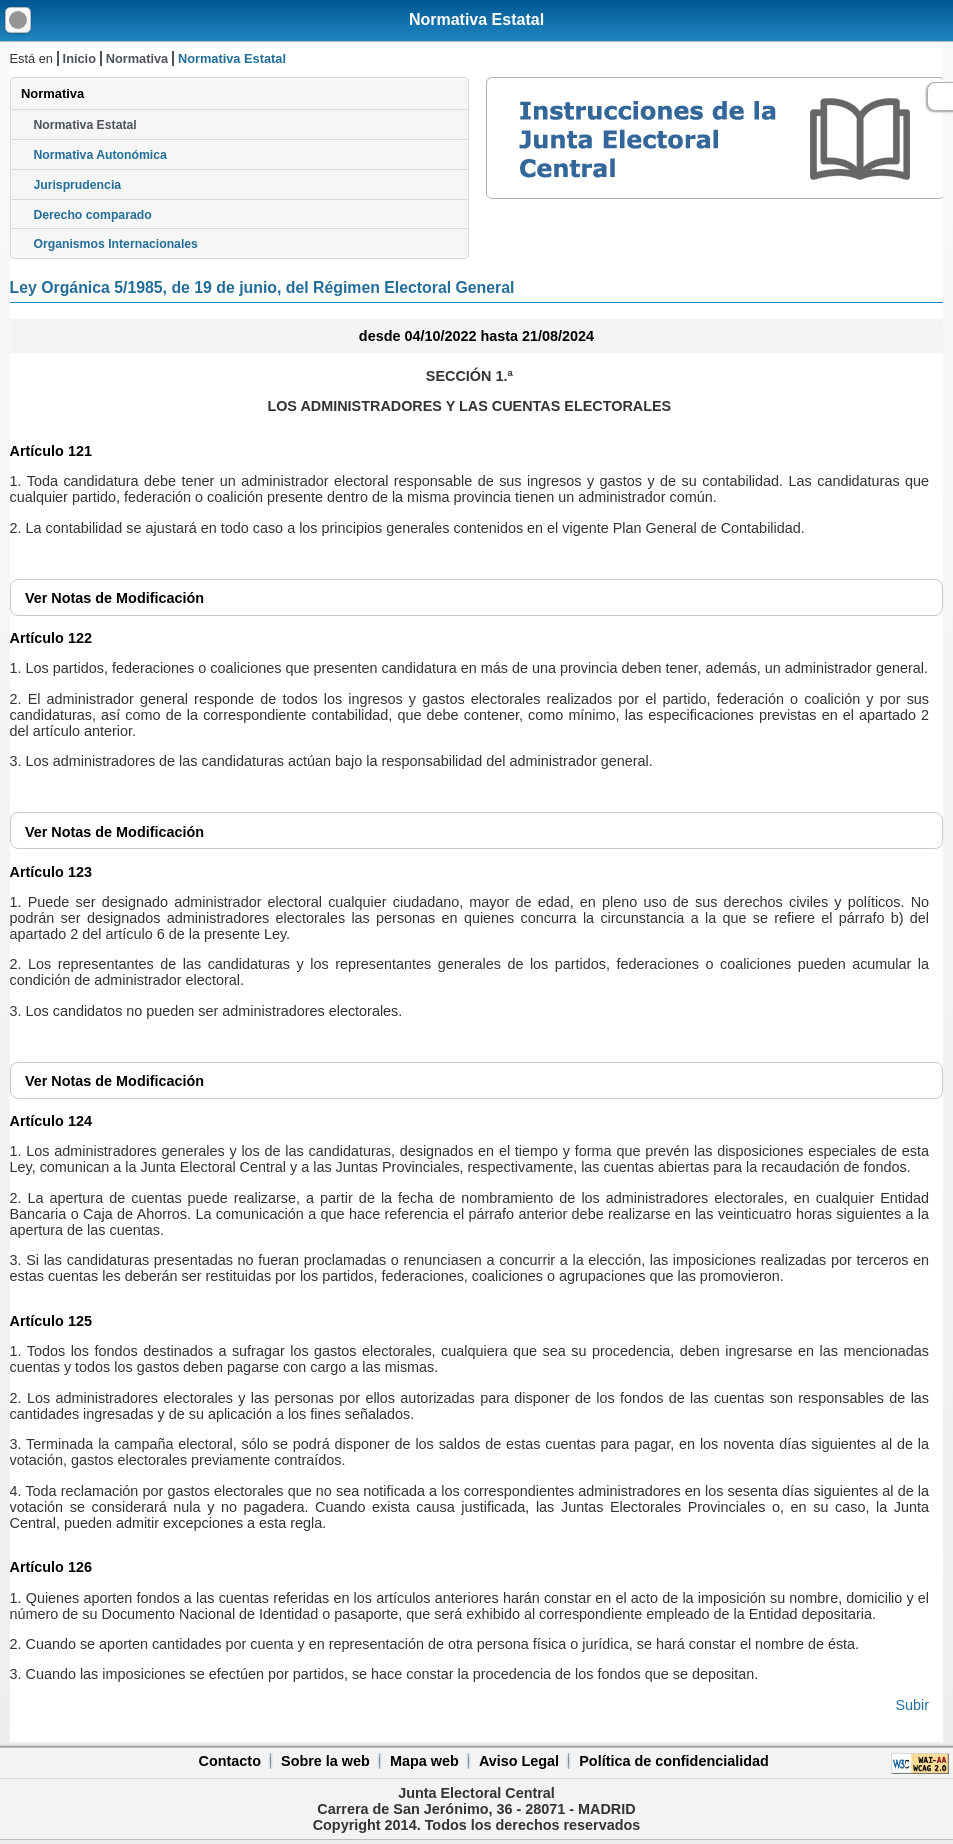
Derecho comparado (92, 215)
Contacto (230, 1761)
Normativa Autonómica (99, 155)
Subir (912, 1705)
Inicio (79, 58)
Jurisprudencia (77, 185)
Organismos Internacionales (115, 244)
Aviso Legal (519, 1761)
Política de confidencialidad (674, 1761)
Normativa (137, 58)
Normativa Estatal (476, 19)
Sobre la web (325, 1761)
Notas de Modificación (114, 598)
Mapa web (424, 1761)
